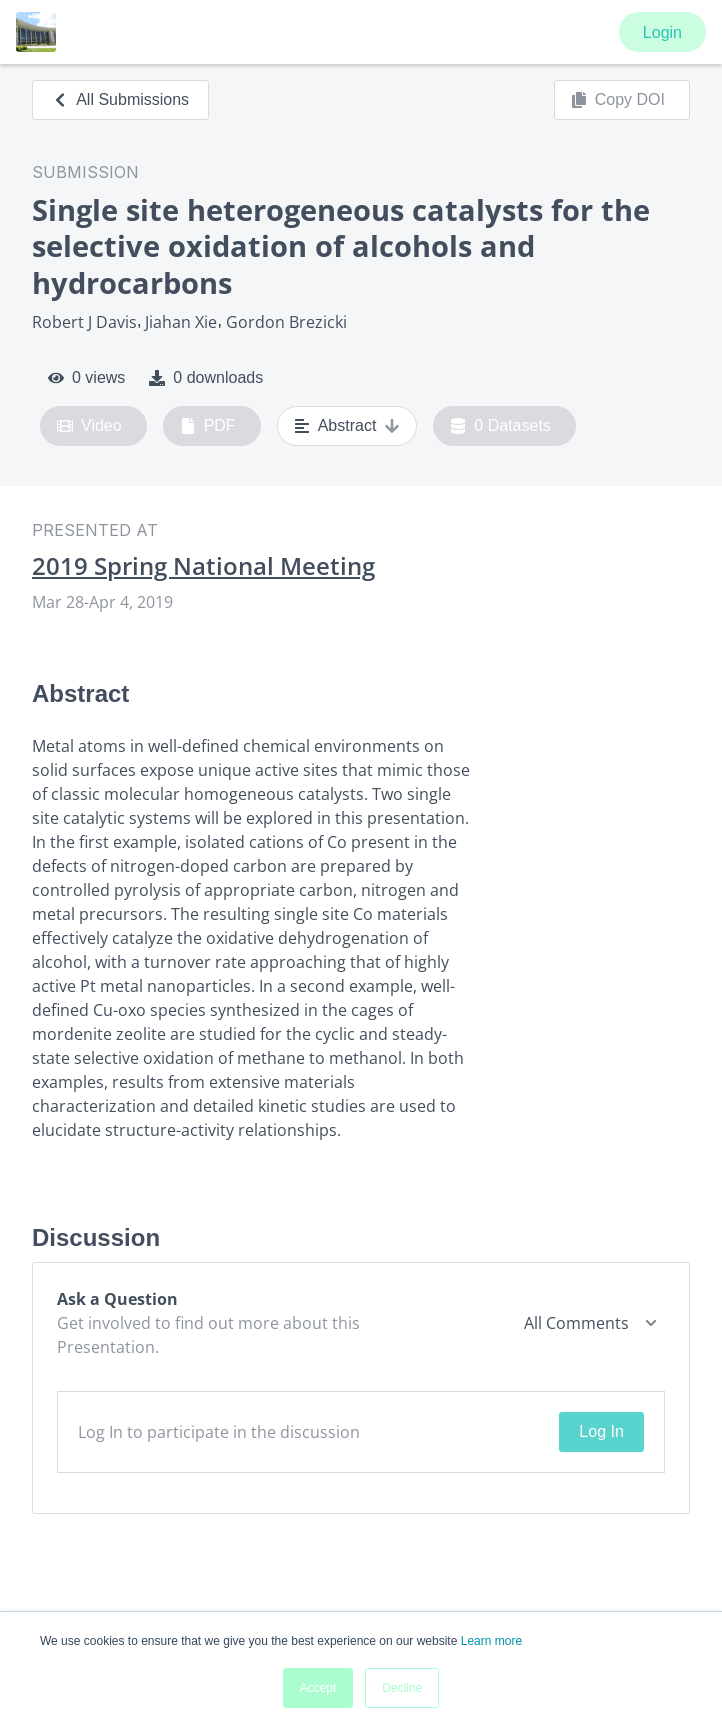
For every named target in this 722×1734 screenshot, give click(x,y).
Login (662, 32)
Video (89, 426)
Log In (601, 1431)
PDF (208, 426)
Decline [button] (402, 1688)
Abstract (347, 426)
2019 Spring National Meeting (203, 566)
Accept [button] (318, 1688)
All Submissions (120, 99)
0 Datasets (500, 426)
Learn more (491, 1641)
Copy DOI (618, 100)
